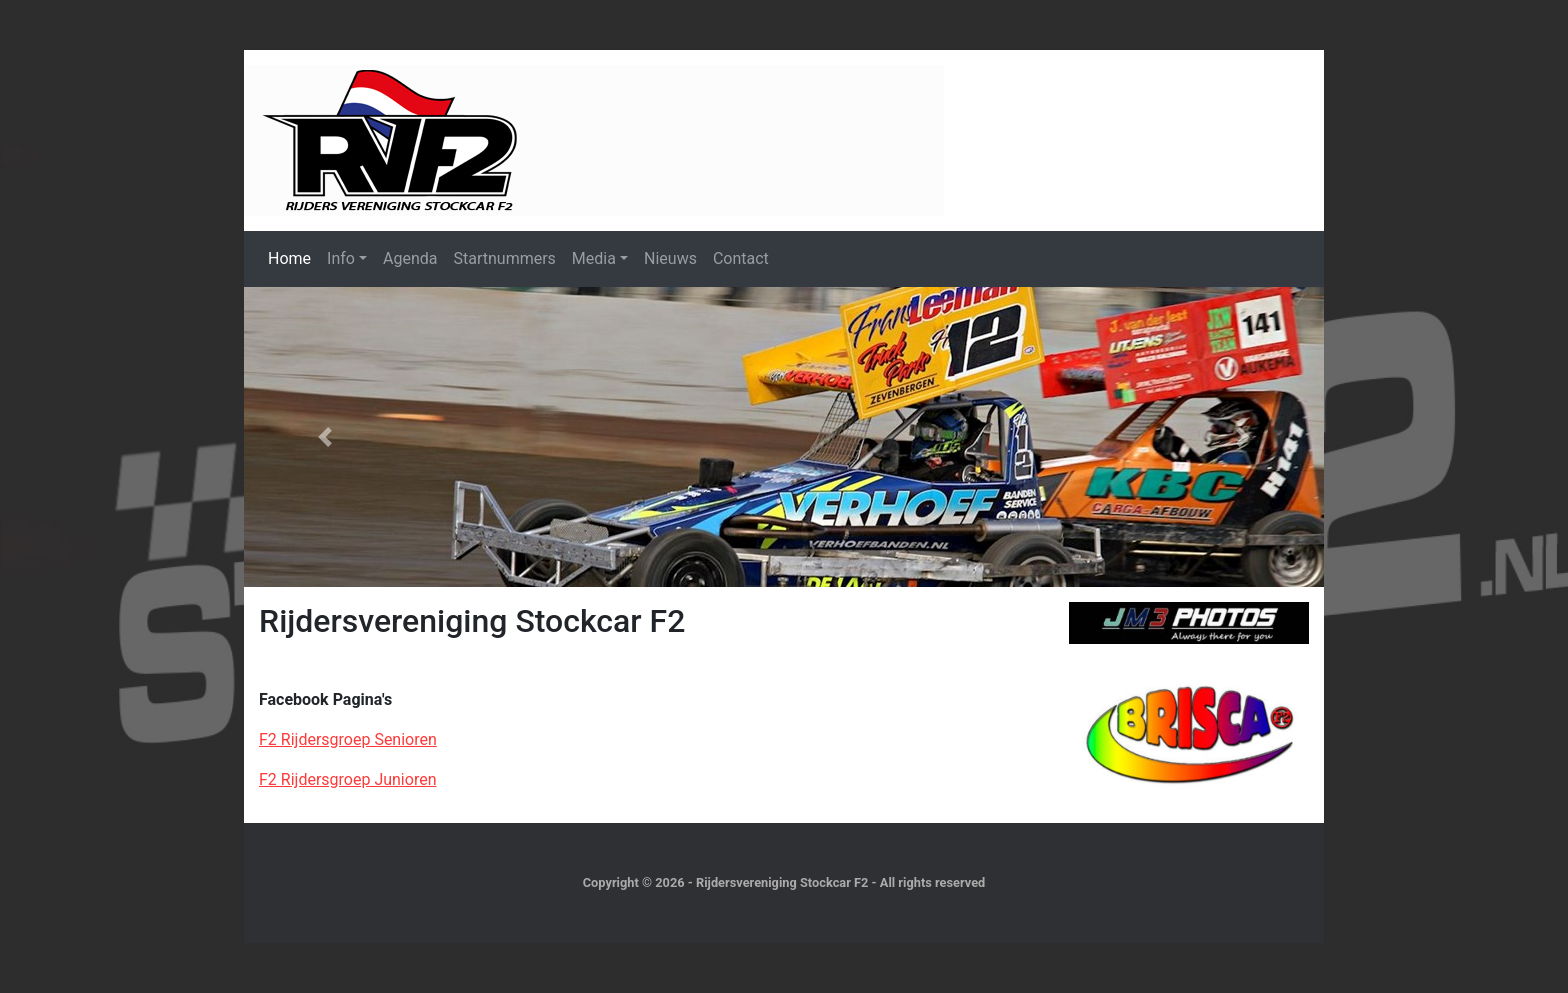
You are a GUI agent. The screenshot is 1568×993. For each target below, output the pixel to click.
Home (289, 258)
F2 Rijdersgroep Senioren (348, 739)
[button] (325, 437)
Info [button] (341, 258)
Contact (741, 258)
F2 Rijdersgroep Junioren (347, 779)
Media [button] (594, 258)
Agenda (410, 258)
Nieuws (670, 258)
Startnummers (504, 258)
